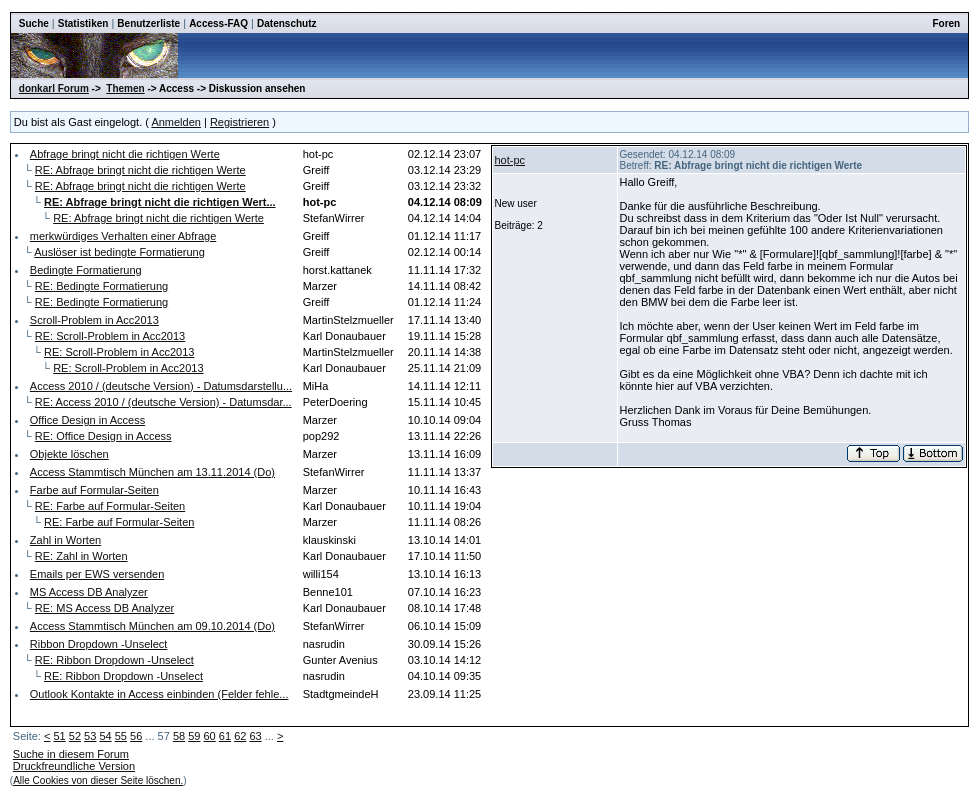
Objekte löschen (69, 454)
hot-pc (510, 160)
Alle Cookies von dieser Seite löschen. (98, 780)
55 (121, 736)
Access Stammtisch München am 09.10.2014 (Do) (152, 626)
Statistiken (83, 23)
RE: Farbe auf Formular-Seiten (110, 506)
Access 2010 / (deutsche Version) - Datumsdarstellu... (161, 386)
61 (225, 736)
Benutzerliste (148, 23)
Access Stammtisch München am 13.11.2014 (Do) (152, 472)
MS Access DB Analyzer (89, 592)
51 (59, 736)
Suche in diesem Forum (71, 754)
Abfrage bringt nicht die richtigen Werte (125, 154)
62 (240, 736)
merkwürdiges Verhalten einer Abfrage (123, 236)
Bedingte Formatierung (86, 270)
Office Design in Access (87, 420)
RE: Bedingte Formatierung (101, 286)
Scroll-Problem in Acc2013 (94, 320)
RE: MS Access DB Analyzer (104, 608)
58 (179, 736)
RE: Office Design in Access (103, 436)
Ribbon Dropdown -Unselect (99, 644)
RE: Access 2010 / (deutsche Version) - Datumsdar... (163, 402)
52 (75, 736)
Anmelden (176, 122)
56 (136, 736)
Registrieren (239, 122)
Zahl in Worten (65, 540)
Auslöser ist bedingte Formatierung (119, 252)
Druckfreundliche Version (74, 766)
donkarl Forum (54, 88)
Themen (125, 88)
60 (210, 736)
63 (255, 736)
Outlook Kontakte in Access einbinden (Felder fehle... (159, 694)
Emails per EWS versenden (97, 574)
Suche (34, 23)
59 (194, 736)
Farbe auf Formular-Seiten (94, 490)
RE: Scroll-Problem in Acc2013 (110, 336)
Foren (946, 23)
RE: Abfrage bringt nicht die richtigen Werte (140, 170)
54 (105, 736)
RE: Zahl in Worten (81, 556)
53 (90, 736)
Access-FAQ (218, 23)
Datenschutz (286, 23)
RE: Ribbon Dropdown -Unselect (114, 660)
